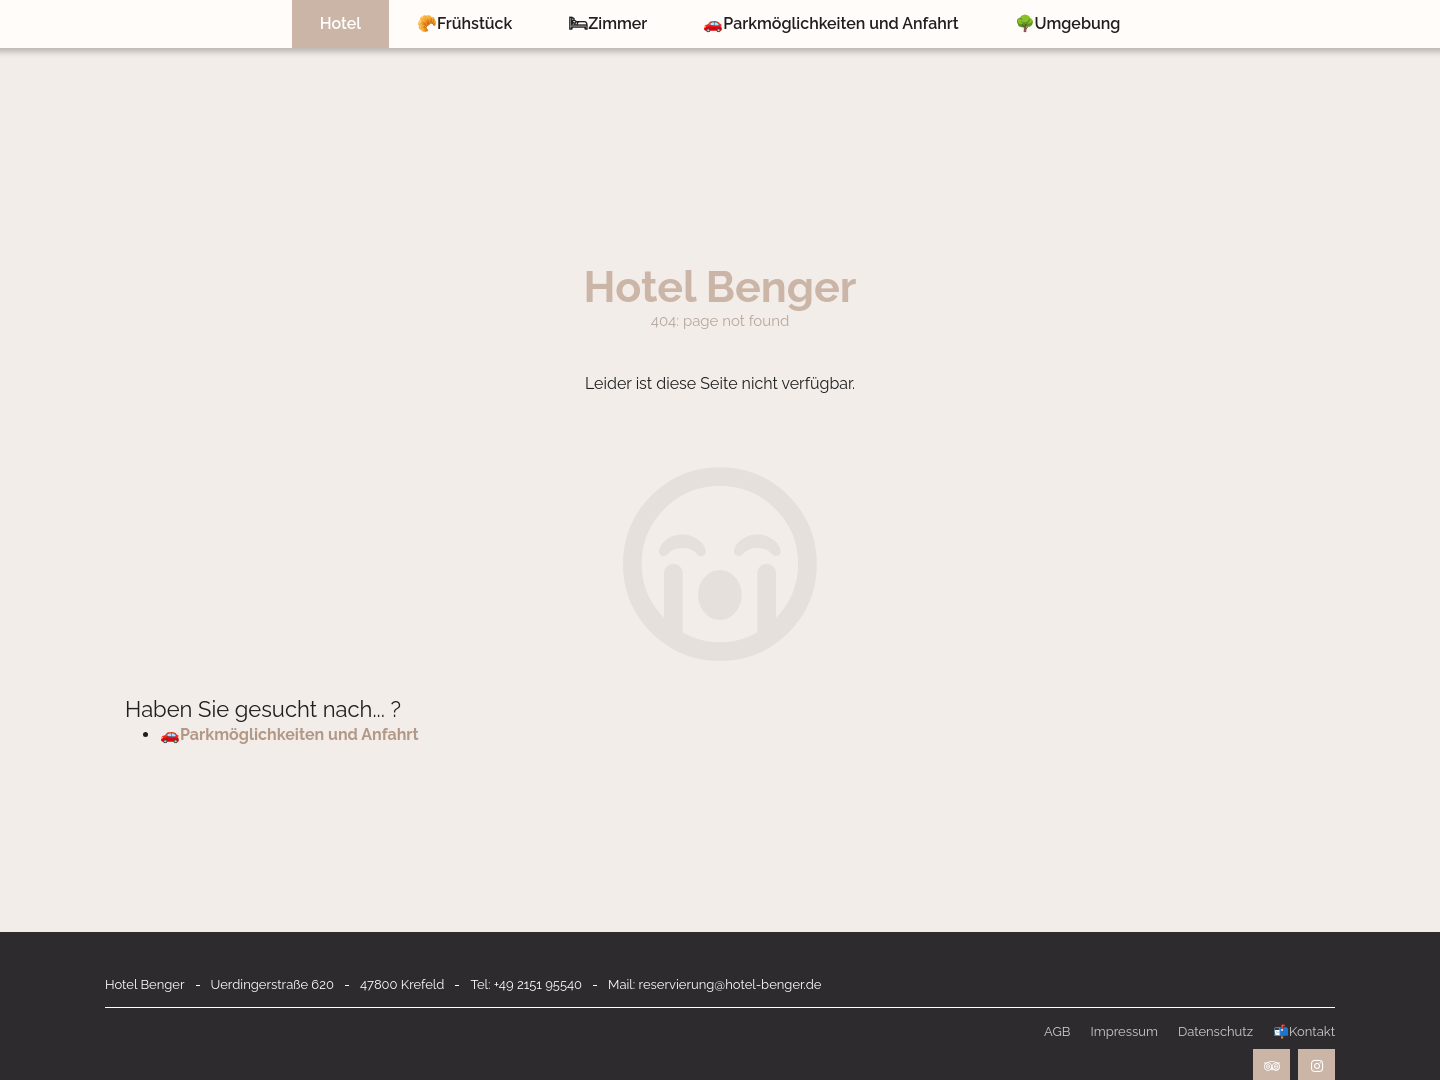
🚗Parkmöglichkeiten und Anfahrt (830, 23)
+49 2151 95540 (538, 984)
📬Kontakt (1304, 1031)
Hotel (340, 23)
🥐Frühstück (464, 23)
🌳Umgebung (1068, 23)
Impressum (1123, 1031)
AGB (1057, 1031)
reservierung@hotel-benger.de (730, 984)
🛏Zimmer (607, 23)
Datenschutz (1215, 1031)
